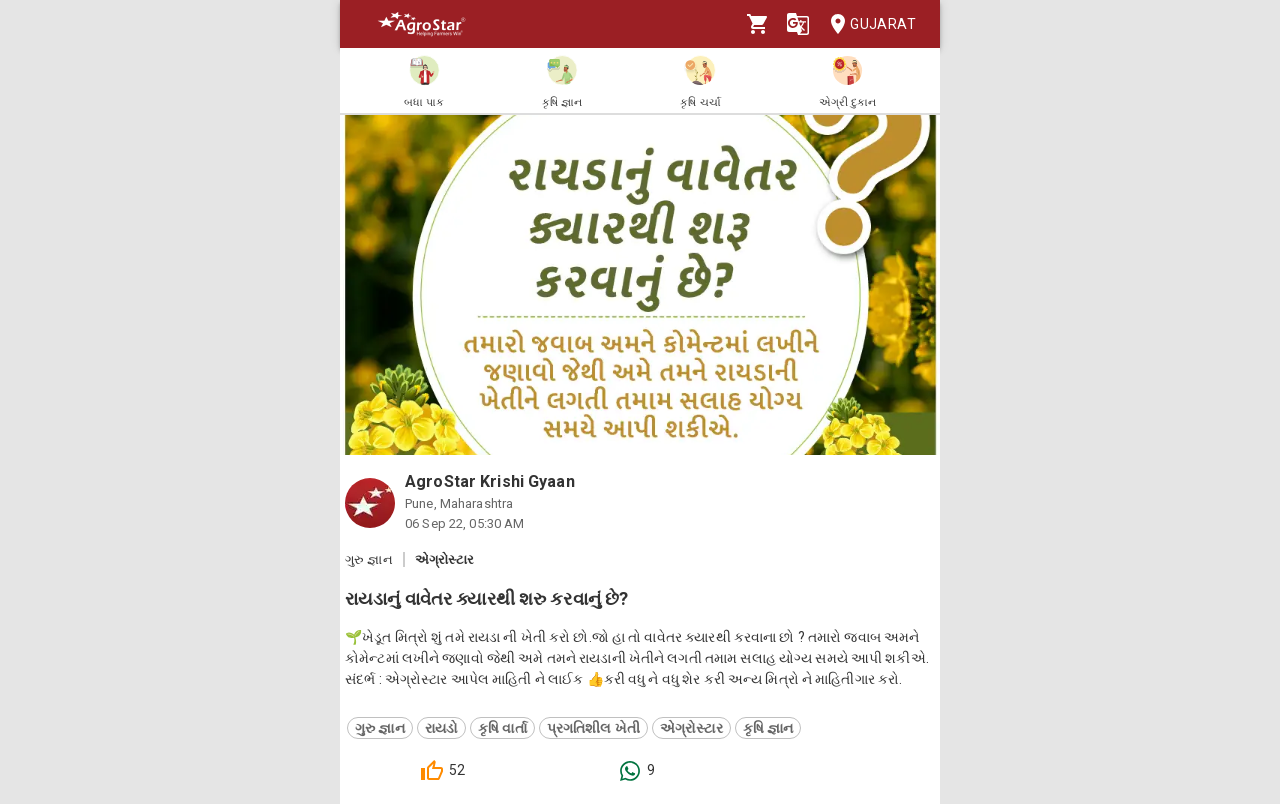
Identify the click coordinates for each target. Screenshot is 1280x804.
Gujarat (867, 24)
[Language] (798, 24)
